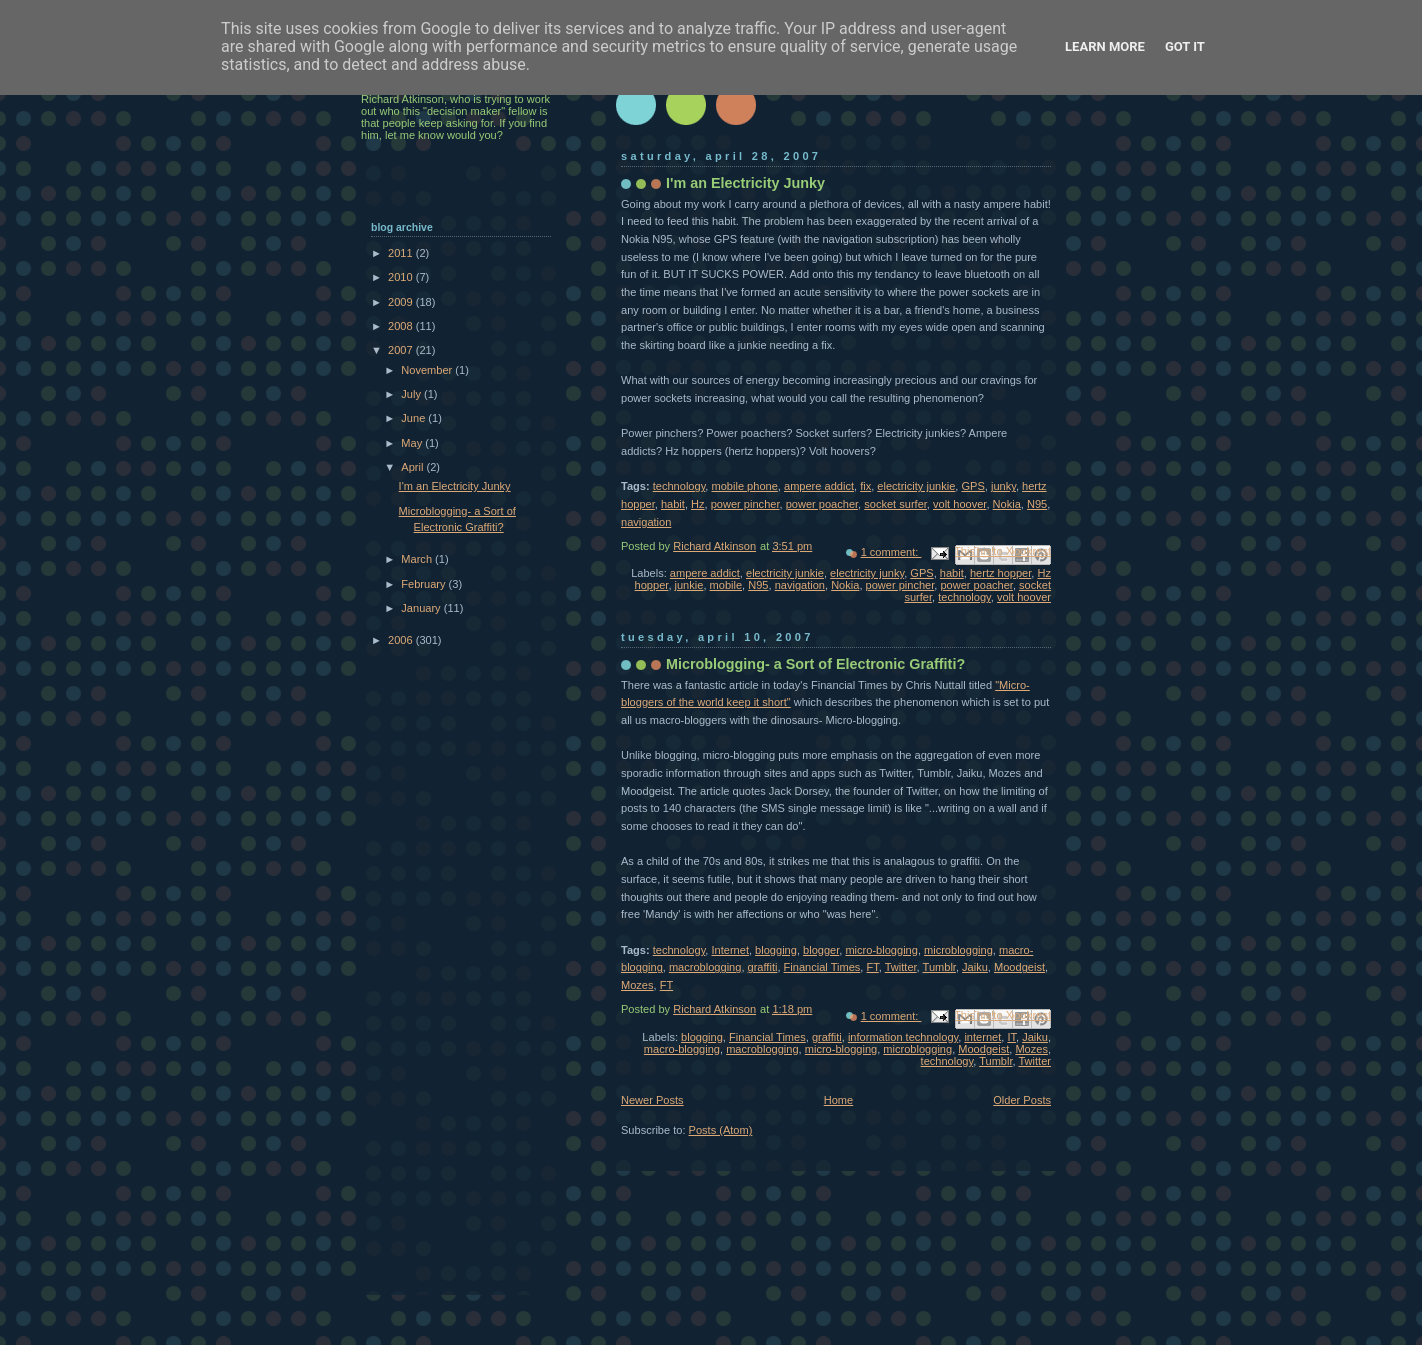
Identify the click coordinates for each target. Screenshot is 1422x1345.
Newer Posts (652, 1100)
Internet (730, 950)
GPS (972, 486)
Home (838, 1100)
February (424, 584)
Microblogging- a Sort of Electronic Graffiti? (815, 664)
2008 (402, 326)
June (414, 418)
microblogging (958, 950)
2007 (402, 350)
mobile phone (745, 486)
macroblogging (705, 967)
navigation (646, 522)
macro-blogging (682, 1049)
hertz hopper (1000, 573)
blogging (776, 950)
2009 (402, 302)
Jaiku (975, 967)
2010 (402, 277)
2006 (402, 640)
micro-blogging (881, 950)
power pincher (745, 504)
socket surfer (895, 504)
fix (865, 486)
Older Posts (1022, 1100)
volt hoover (959, 504)
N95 (1037, 504)
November (428, 370)
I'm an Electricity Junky (745, 183)
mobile (726, 585)
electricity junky (867, 573)
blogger (821, 950)
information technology (903, 1037)
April (413, 467)
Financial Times (822, 967)
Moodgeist (1019, 967)
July (412, 394)
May (413, 443)
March (418, 559)
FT (872, 967)
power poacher (822, 504)
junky (1003, 486)
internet (982, 1037)
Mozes (637, 985)
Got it (1185, 46)
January (422, 608)
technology (679, 486)
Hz (698, 504)
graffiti (763, 967)
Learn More (1105, 46)
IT (1011, 1037)
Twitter (901, 967)
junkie (689, 585)
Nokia (1007, 504)
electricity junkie (916, 486)
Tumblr (939, 967)
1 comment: (891, 552)
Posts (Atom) (721, 1130)
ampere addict (819, 486)
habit (673, 504)
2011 (402, 253)
